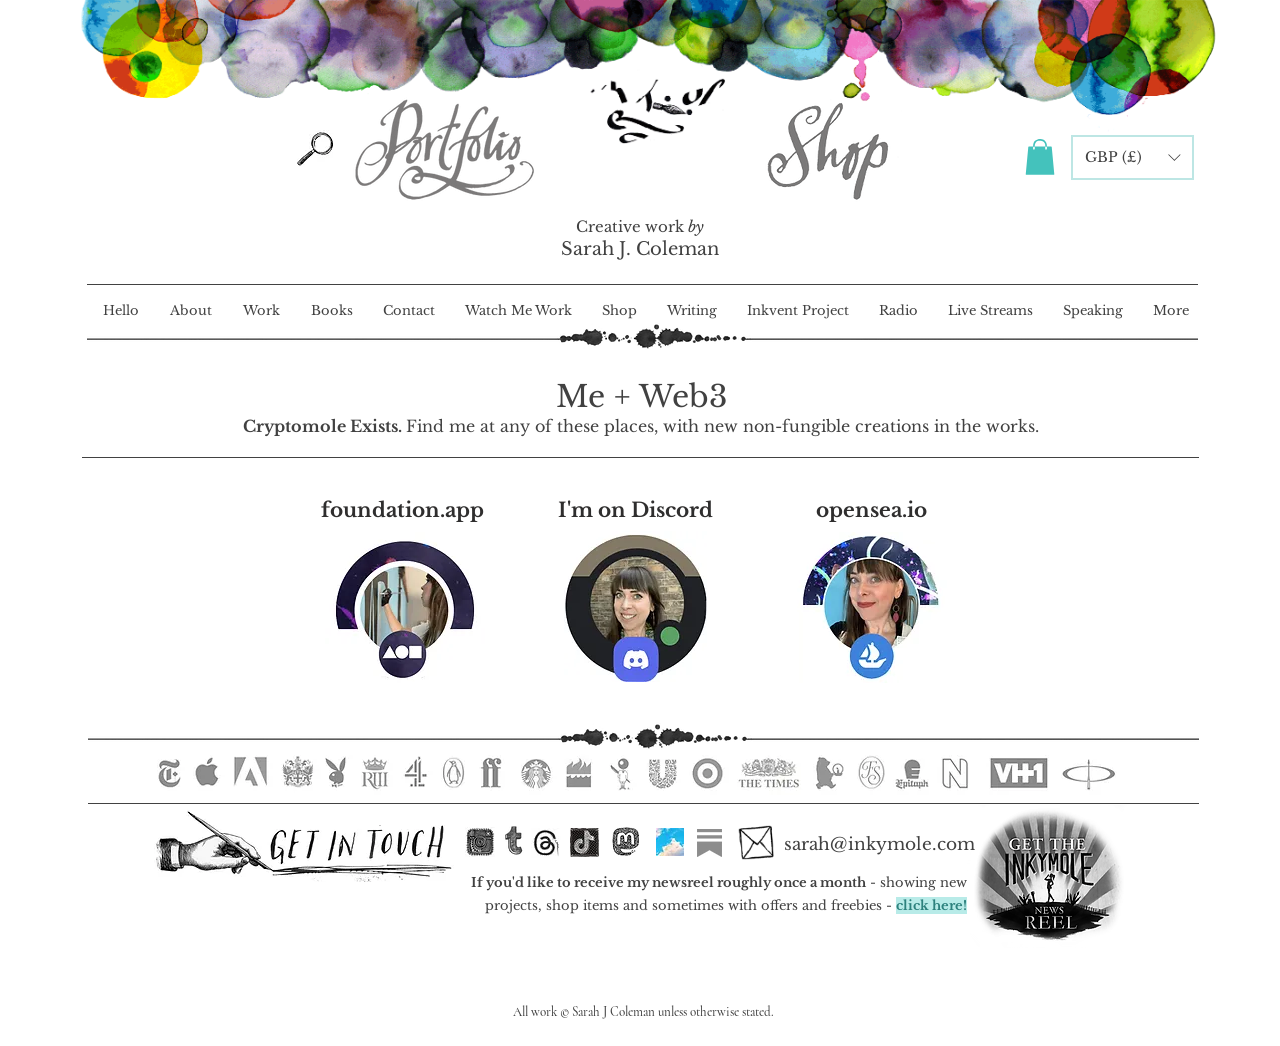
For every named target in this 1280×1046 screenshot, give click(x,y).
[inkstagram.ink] (480, 842)
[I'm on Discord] (635, 510)
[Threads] (546, 843)
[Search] (315, 148)
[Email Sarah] (756, 843)
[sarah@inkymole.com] (879, 845)
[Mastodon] (625, 841)
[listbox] (1132, 157)
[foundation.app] (402, 510)
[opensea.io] (871, 510)
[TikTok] (584, 843)
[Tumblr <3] (514, 840)
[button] (1040, 157)
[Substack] (709, 843)
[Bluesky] (670, 842)
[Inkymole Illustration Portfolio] (443, 149)
